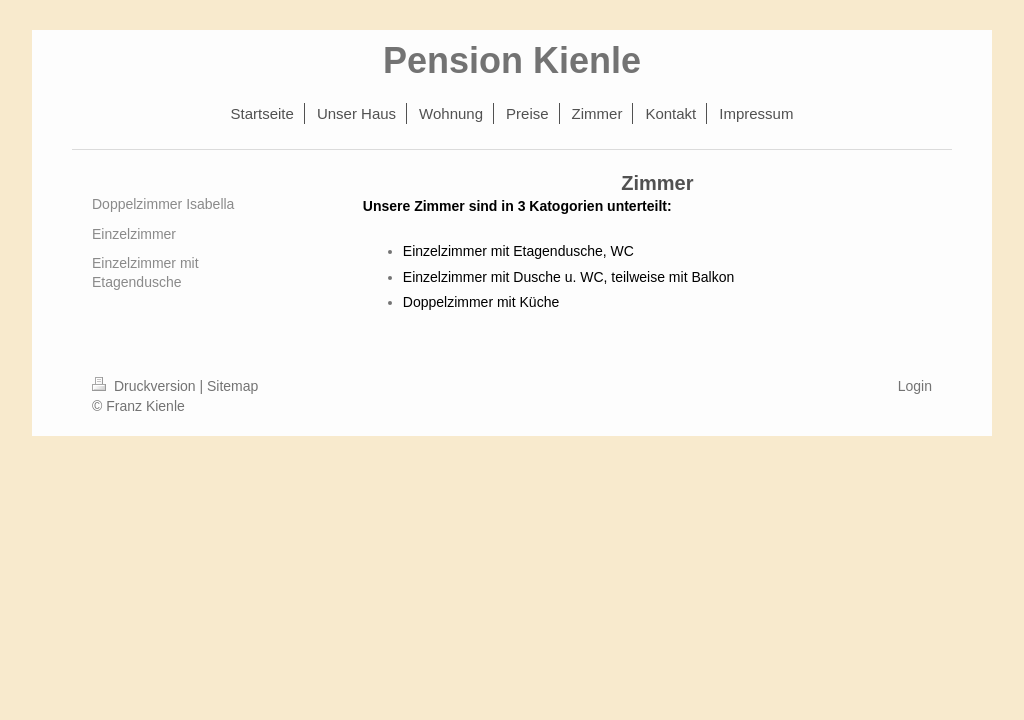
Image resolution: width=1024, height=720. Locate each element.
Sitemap (232, 386)
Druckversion (145, 386)
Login (915, 386)
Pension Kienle (512, 60)
